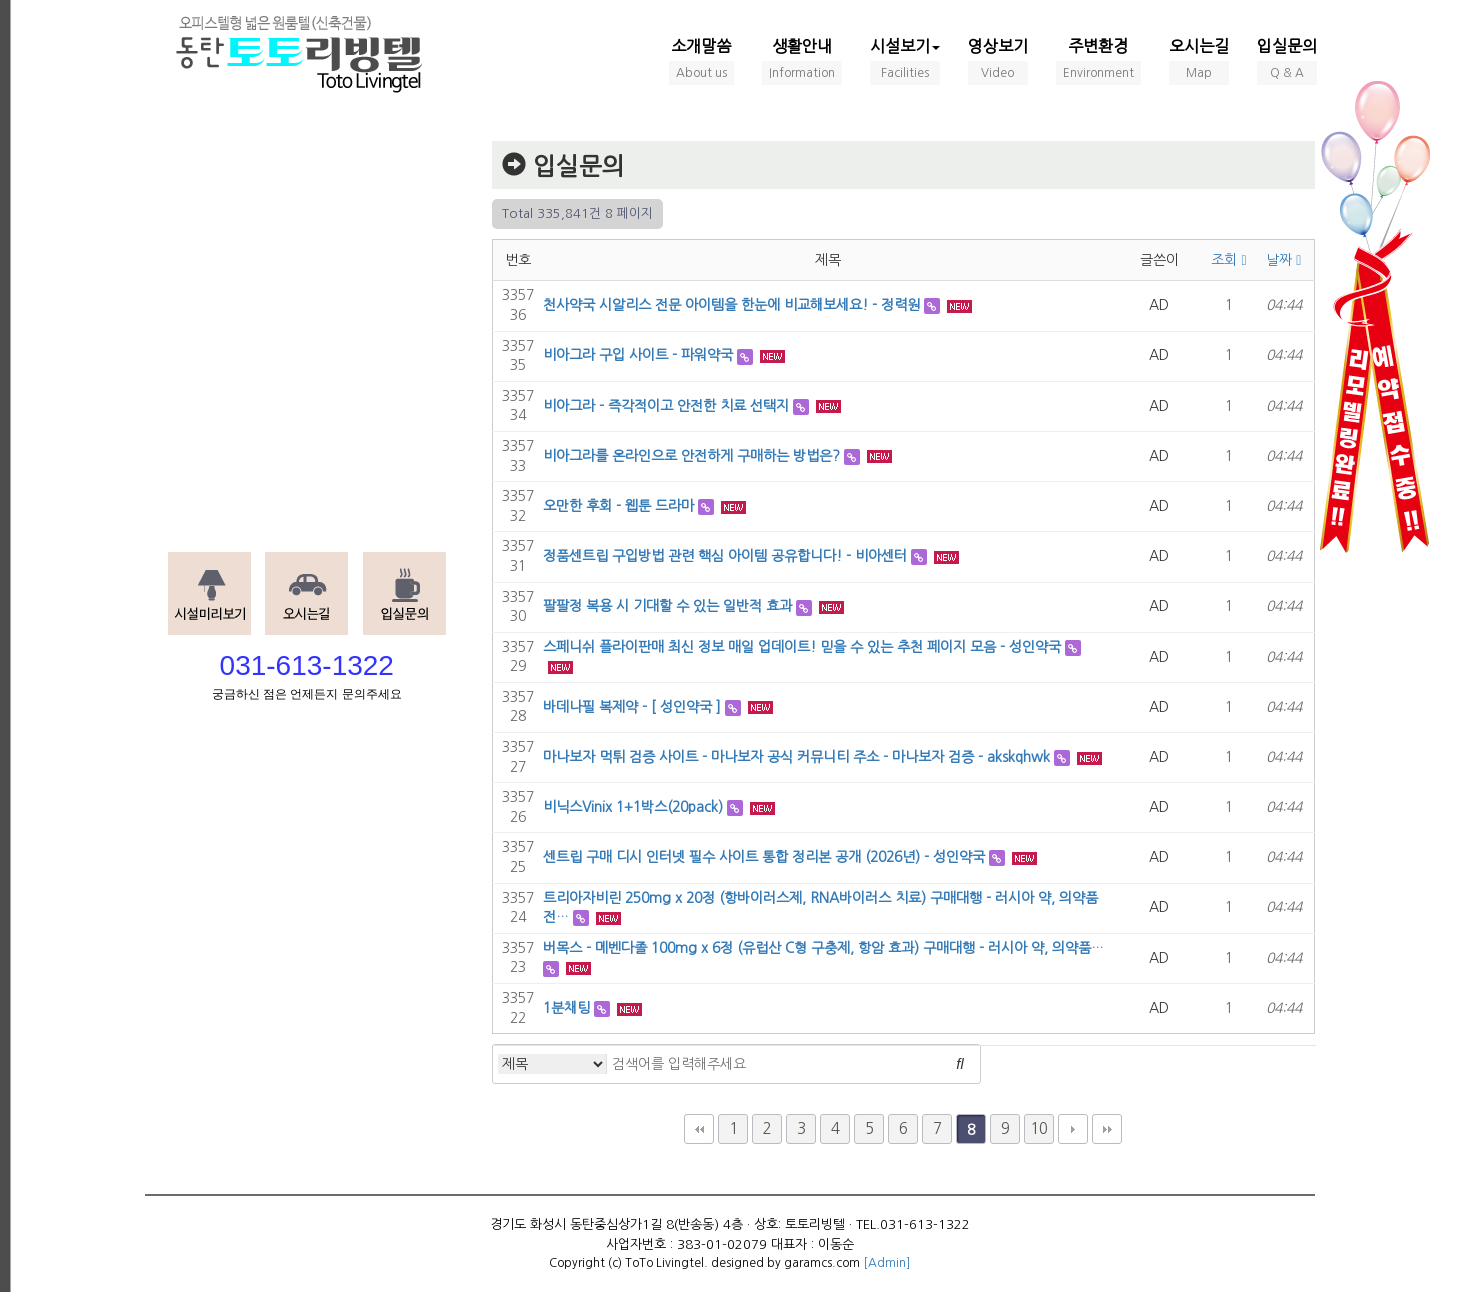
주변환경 (1098, 61)
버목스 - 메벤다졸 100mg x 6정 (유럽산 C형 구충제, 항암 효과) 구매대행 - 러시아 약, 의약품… (823, 948)
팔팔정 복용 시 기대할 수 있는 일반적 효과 (667, 606)
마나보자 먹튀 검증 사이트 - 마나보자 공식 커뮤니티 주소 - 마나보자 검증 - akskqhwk (796, 757)
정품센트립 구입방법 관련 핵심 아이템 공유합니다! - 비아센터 (725, 556)
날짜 (1283, 260)
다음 (1073, 1129)
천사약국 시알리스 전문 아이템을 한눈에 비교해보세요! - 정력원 (731, 305)
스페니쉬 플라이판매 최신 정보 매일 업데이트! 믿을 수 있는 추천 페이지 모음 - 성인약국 (802, 647)
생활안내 (802, 61)
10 (1039, 1128)
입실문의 (1287, 61)
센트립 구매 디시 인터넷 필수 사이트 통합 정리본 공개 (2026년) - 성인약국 (764, 857)
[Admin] (886, 1263)
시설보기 (905, 61)
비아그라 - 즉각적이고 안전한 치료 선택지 (666, 406)
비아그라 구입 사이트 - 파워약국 (638, 355)
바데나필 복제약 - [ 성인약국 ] (632, 707)
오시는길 (1199, 61)
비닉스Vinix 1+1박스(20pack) (633, 807)
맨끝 (1107, 1129)
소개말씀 (701, 61)
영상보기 (998, 61)
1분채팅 (566, 1008)
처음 (699, 1129)
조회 (1228, 260)
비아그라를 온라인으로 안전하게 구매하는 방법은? (691, 456)
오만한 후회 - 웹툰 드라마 (618, 506)
